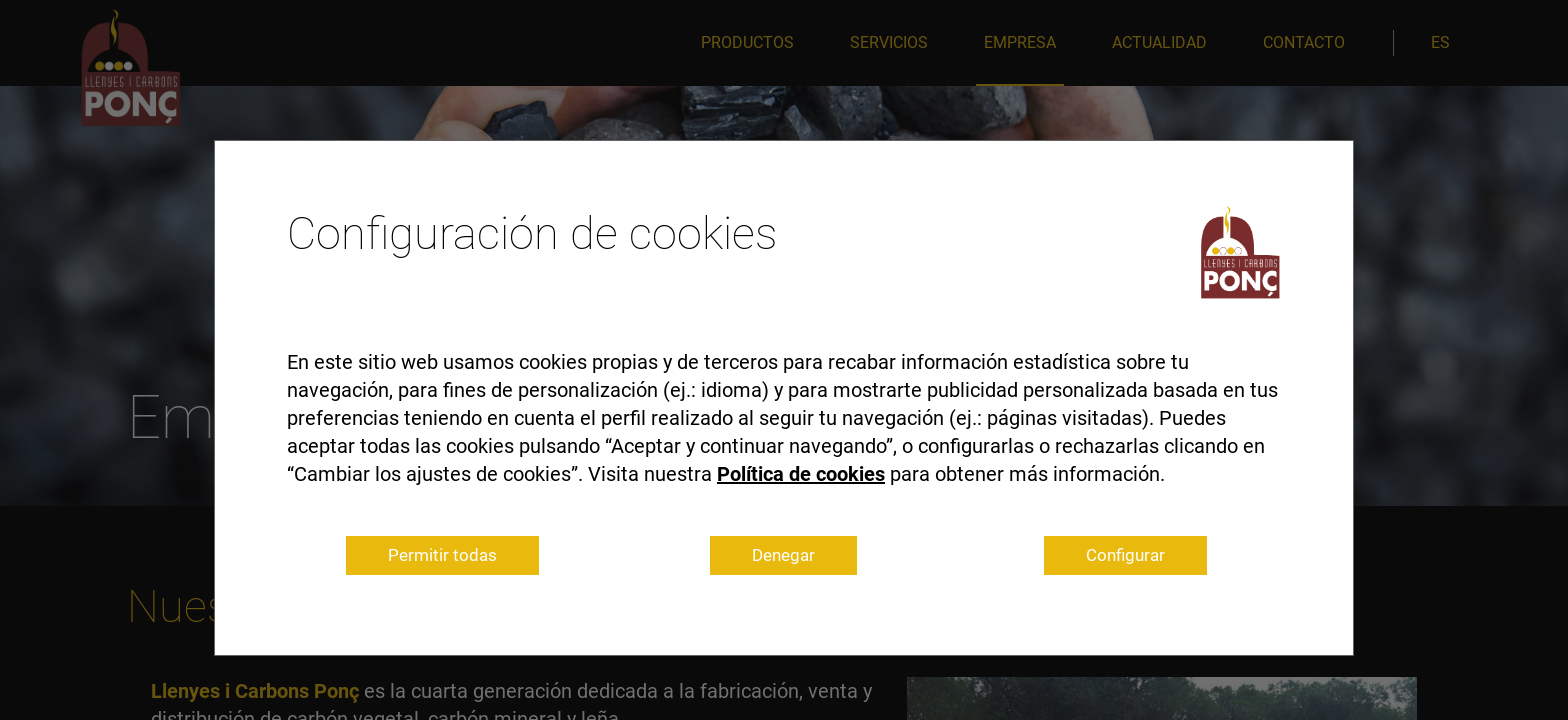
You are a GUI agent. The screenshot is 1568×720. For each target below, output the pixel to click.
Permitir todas (442, 555)
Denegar (783, 555)
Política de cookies (801, 474)
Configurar (1125, 555)
